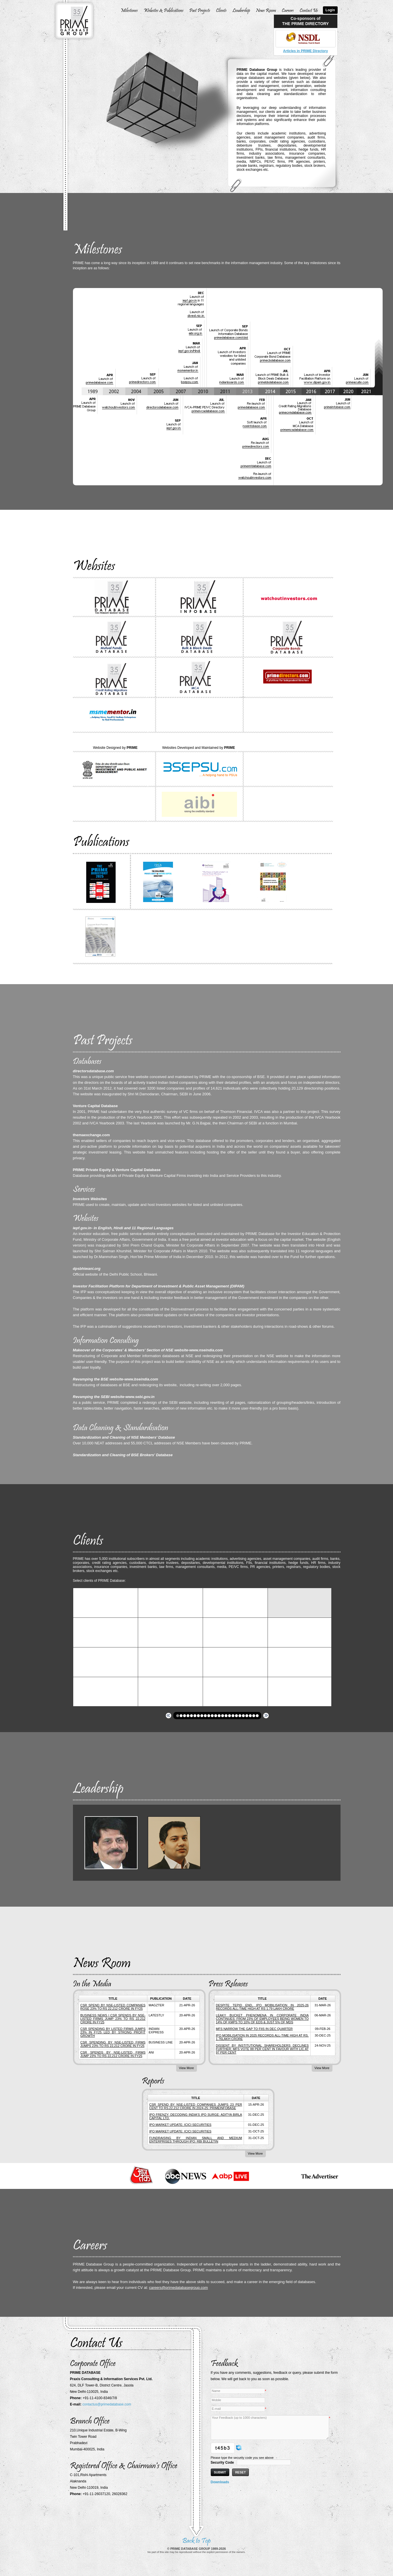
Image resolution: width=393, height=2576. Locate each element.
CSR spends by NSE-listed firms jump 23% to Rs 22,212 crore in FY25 (113, 2054)
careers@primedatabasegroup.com (178, 2287)
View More (186, 2068)
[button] (177, 1715)
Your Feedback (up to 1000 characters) (270, 2427)
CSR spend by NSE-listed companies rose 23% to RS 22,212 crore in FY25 (113, 2006)
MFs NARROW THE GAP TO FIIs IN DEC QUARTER (254, 2029)
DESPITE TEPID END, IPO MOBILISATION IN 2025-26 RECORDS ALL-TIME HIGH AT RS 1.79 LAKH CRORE (262, 2006)
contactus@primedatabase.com (106, 2404)
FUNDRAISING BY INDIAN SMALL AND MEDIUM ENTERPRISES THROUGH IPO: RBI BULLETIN (195, 2139)
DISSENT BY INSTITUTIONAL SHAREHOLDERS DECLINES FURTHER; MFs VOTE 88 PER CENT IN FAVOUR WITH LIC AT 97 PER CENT (262, 2049)
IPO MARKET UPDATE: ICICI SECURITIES (180, 2124)
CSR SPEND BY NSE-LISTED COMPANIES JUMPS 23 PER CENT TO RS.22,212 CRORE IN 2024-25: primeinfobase (195, 2106)
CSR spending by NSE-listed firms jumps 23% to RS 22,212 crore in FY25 (113, 2044)
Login (330, 10)
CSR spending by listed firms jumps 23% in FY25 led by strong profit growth (113, 2032)
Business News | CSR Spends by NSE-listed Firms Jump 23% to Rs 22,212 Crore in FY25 (113, 2019)
